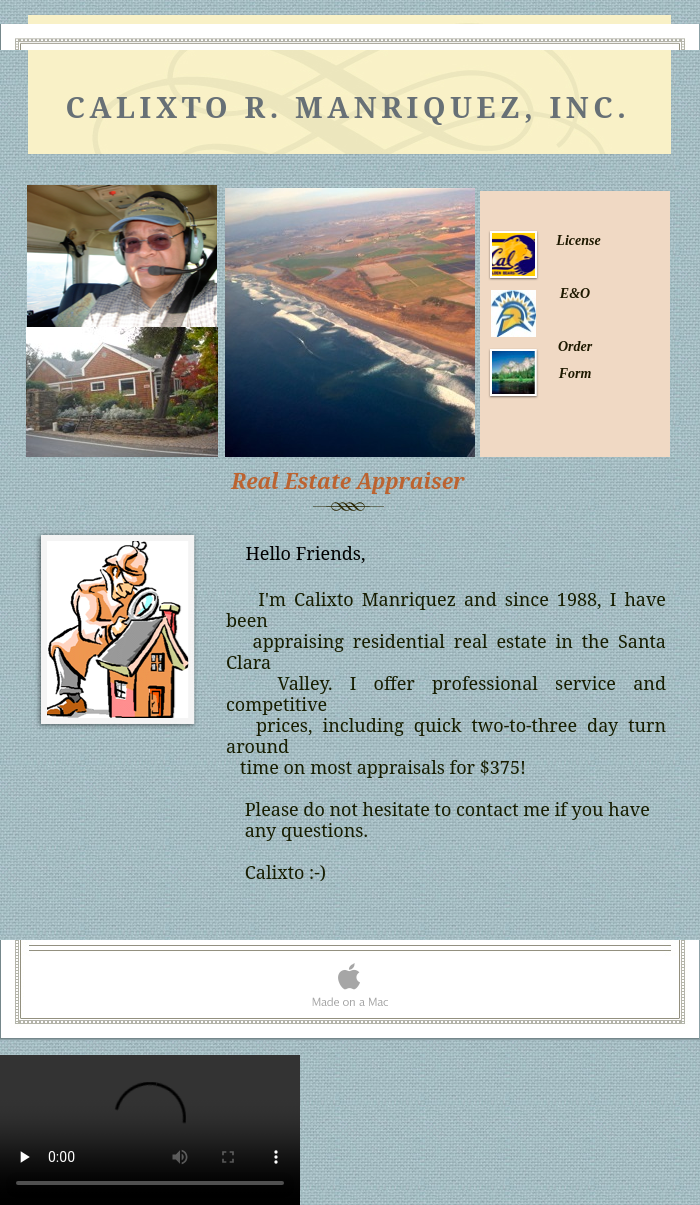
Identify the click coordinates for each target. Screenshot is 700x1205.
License (578, 240)
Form (575, 373)
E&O (575, 293)
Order (575, 346)
